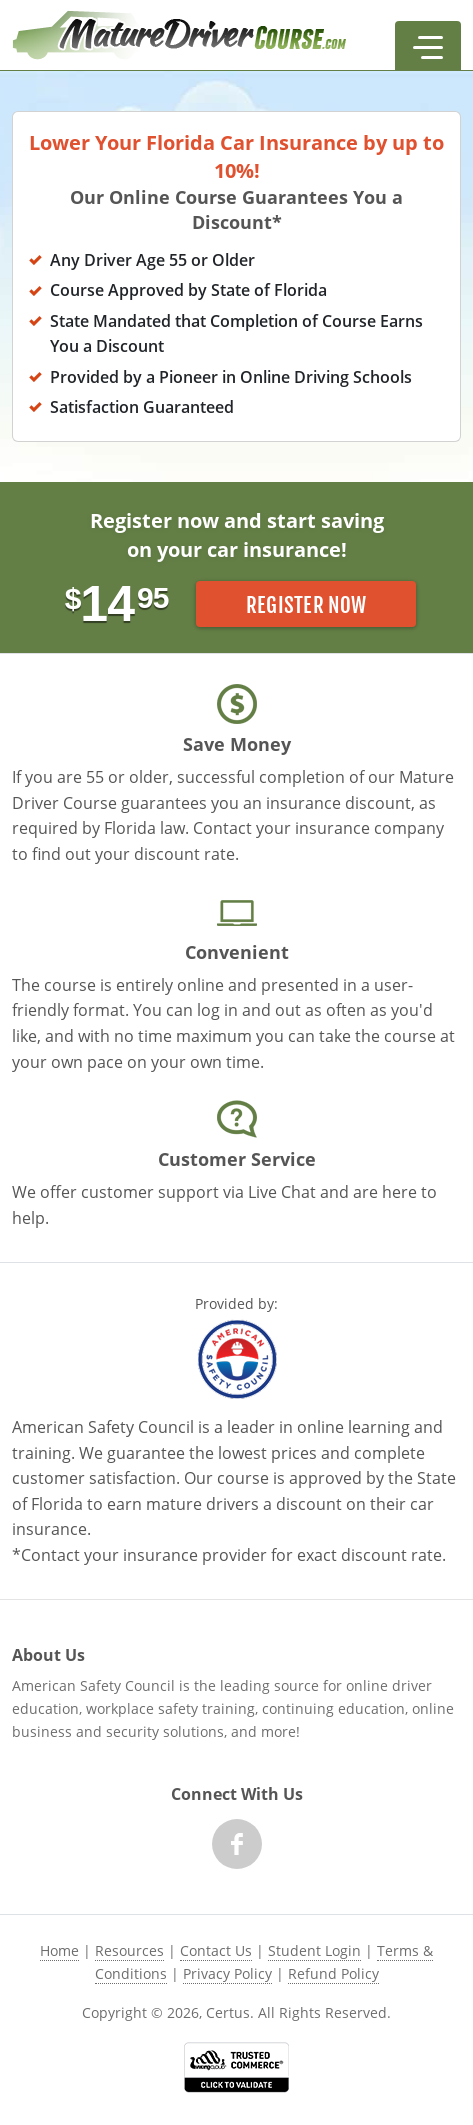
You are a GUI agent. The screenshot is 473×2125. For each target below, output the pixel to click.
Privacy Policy (227, 1973)
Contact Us (216, 1950)
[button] (428, 46)
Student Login (314, 1950)
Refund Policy (333, 1973)
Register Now (306, 605)
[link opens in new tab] (236, 2067)
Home (59, 1950)
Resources (129, 1950)
